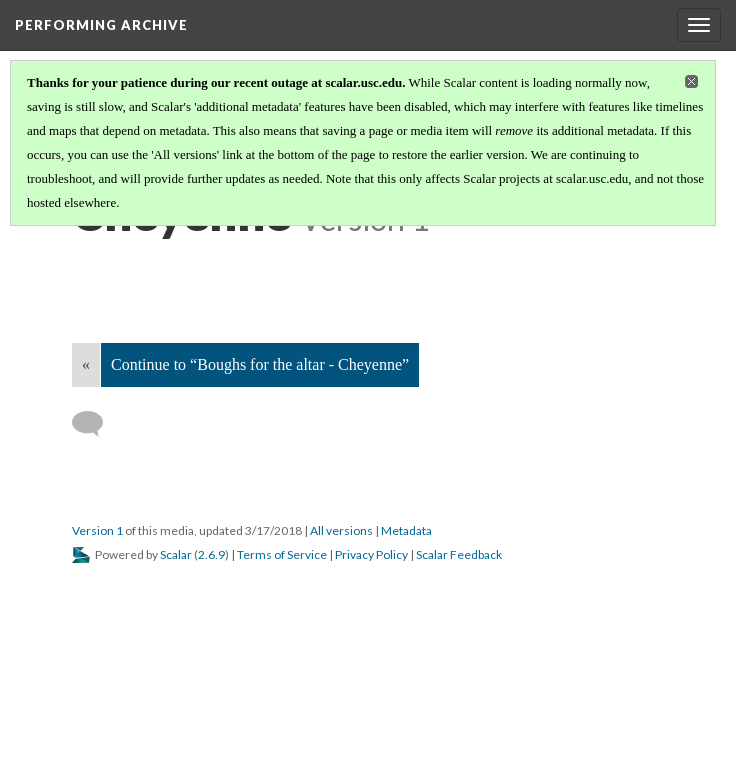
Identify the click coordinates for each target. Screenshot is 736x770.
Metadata (406, 530)
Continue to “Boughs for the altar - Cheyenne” (260, 364)
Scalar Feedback (459, 554)
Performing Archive (101, 25)
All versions (341, 530)
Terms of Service (282, 554)
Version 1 (97, 530)
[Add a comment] (96, 424)
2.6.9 (211, 554)
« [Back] (86, 364)
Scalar (176, 554)
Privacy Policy (371, 554)
